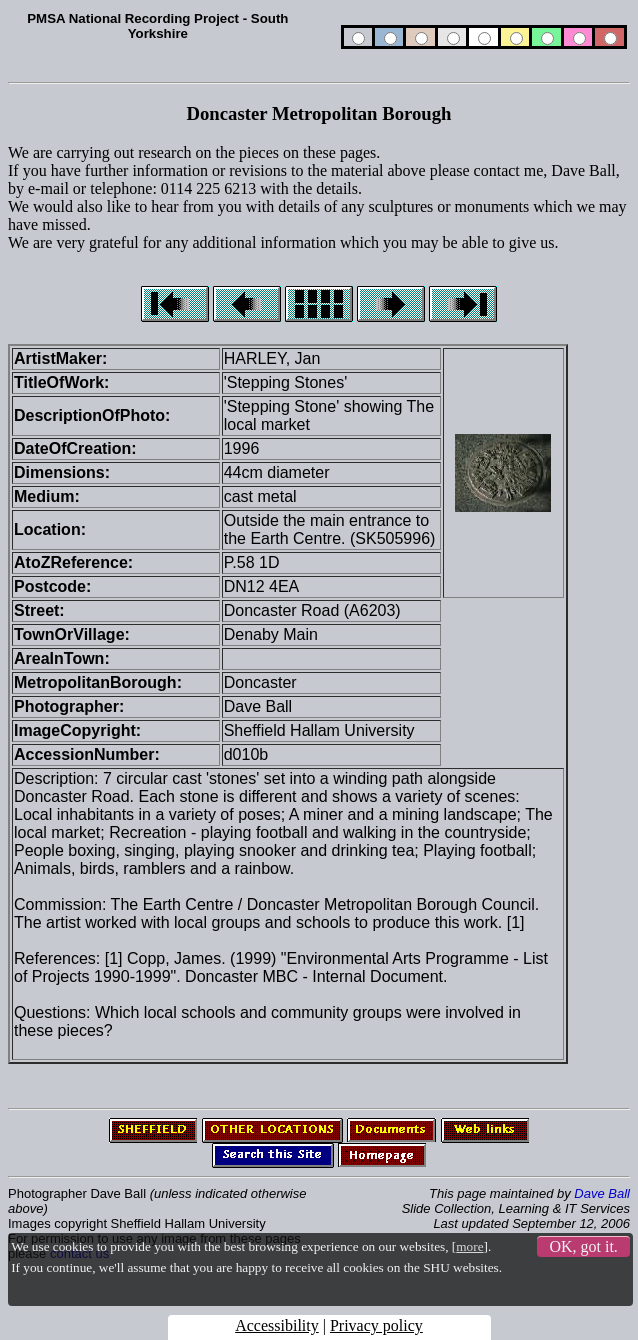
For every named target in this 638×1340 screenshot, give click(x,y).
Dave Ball (602, 1193)
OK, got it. (583, 1246)
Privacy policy (376, 1325)
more (469, 1246)
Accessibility (277, 1325)
